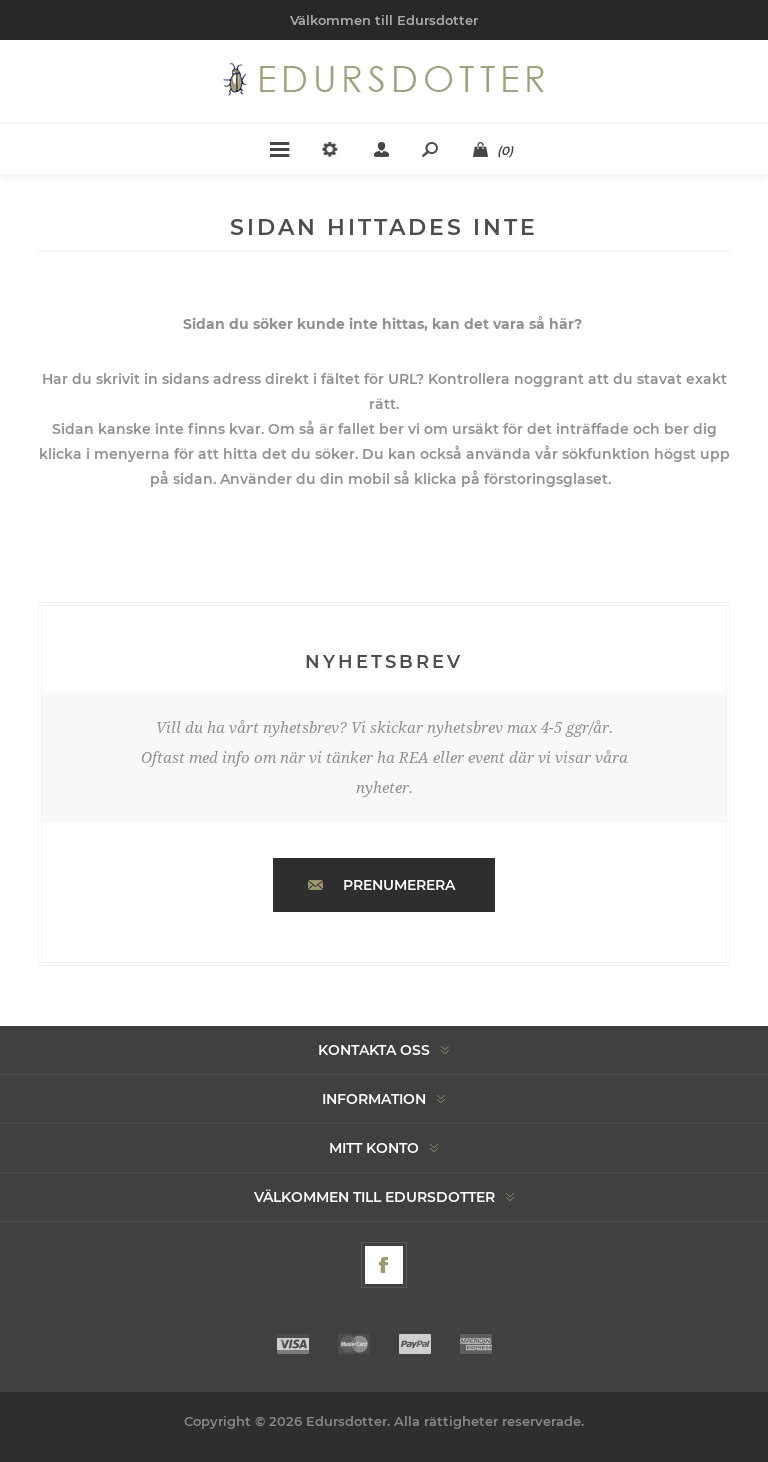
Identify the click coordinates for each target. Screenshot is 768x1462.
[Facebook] (384, 1265)
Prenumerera (399, 885)
